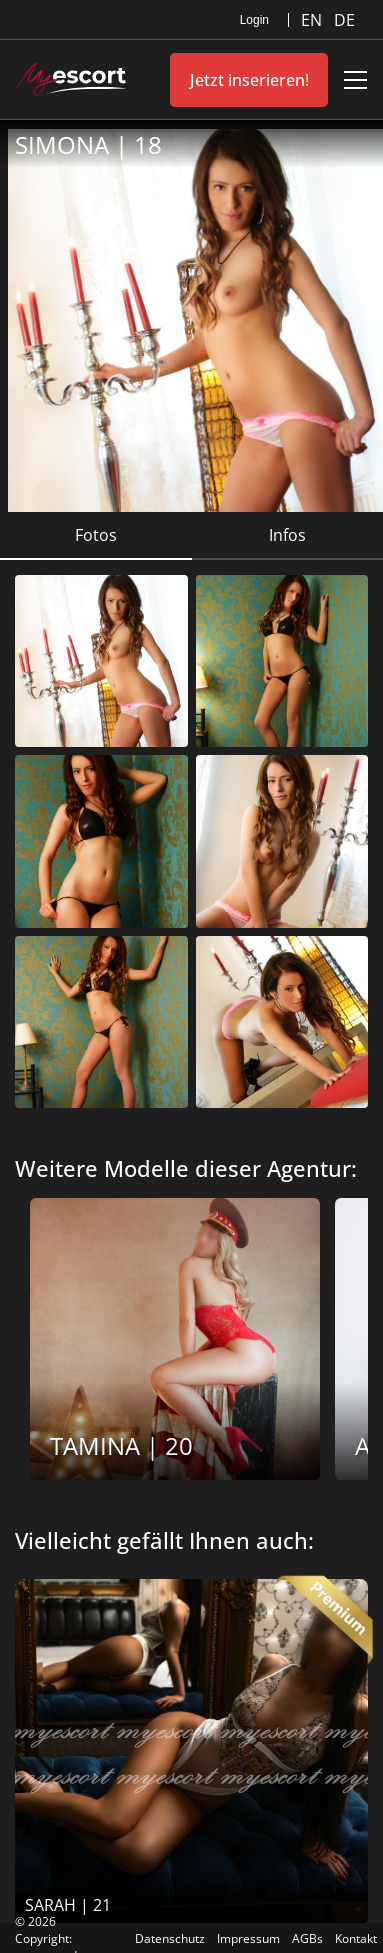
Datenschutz (170, 1938)
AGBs (307, 1938)
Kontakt (356, 1938)
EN (313, 20)
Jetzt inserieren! (249, 80)
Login (254, 20)
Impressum (248, 1938)
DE (344, 20)
